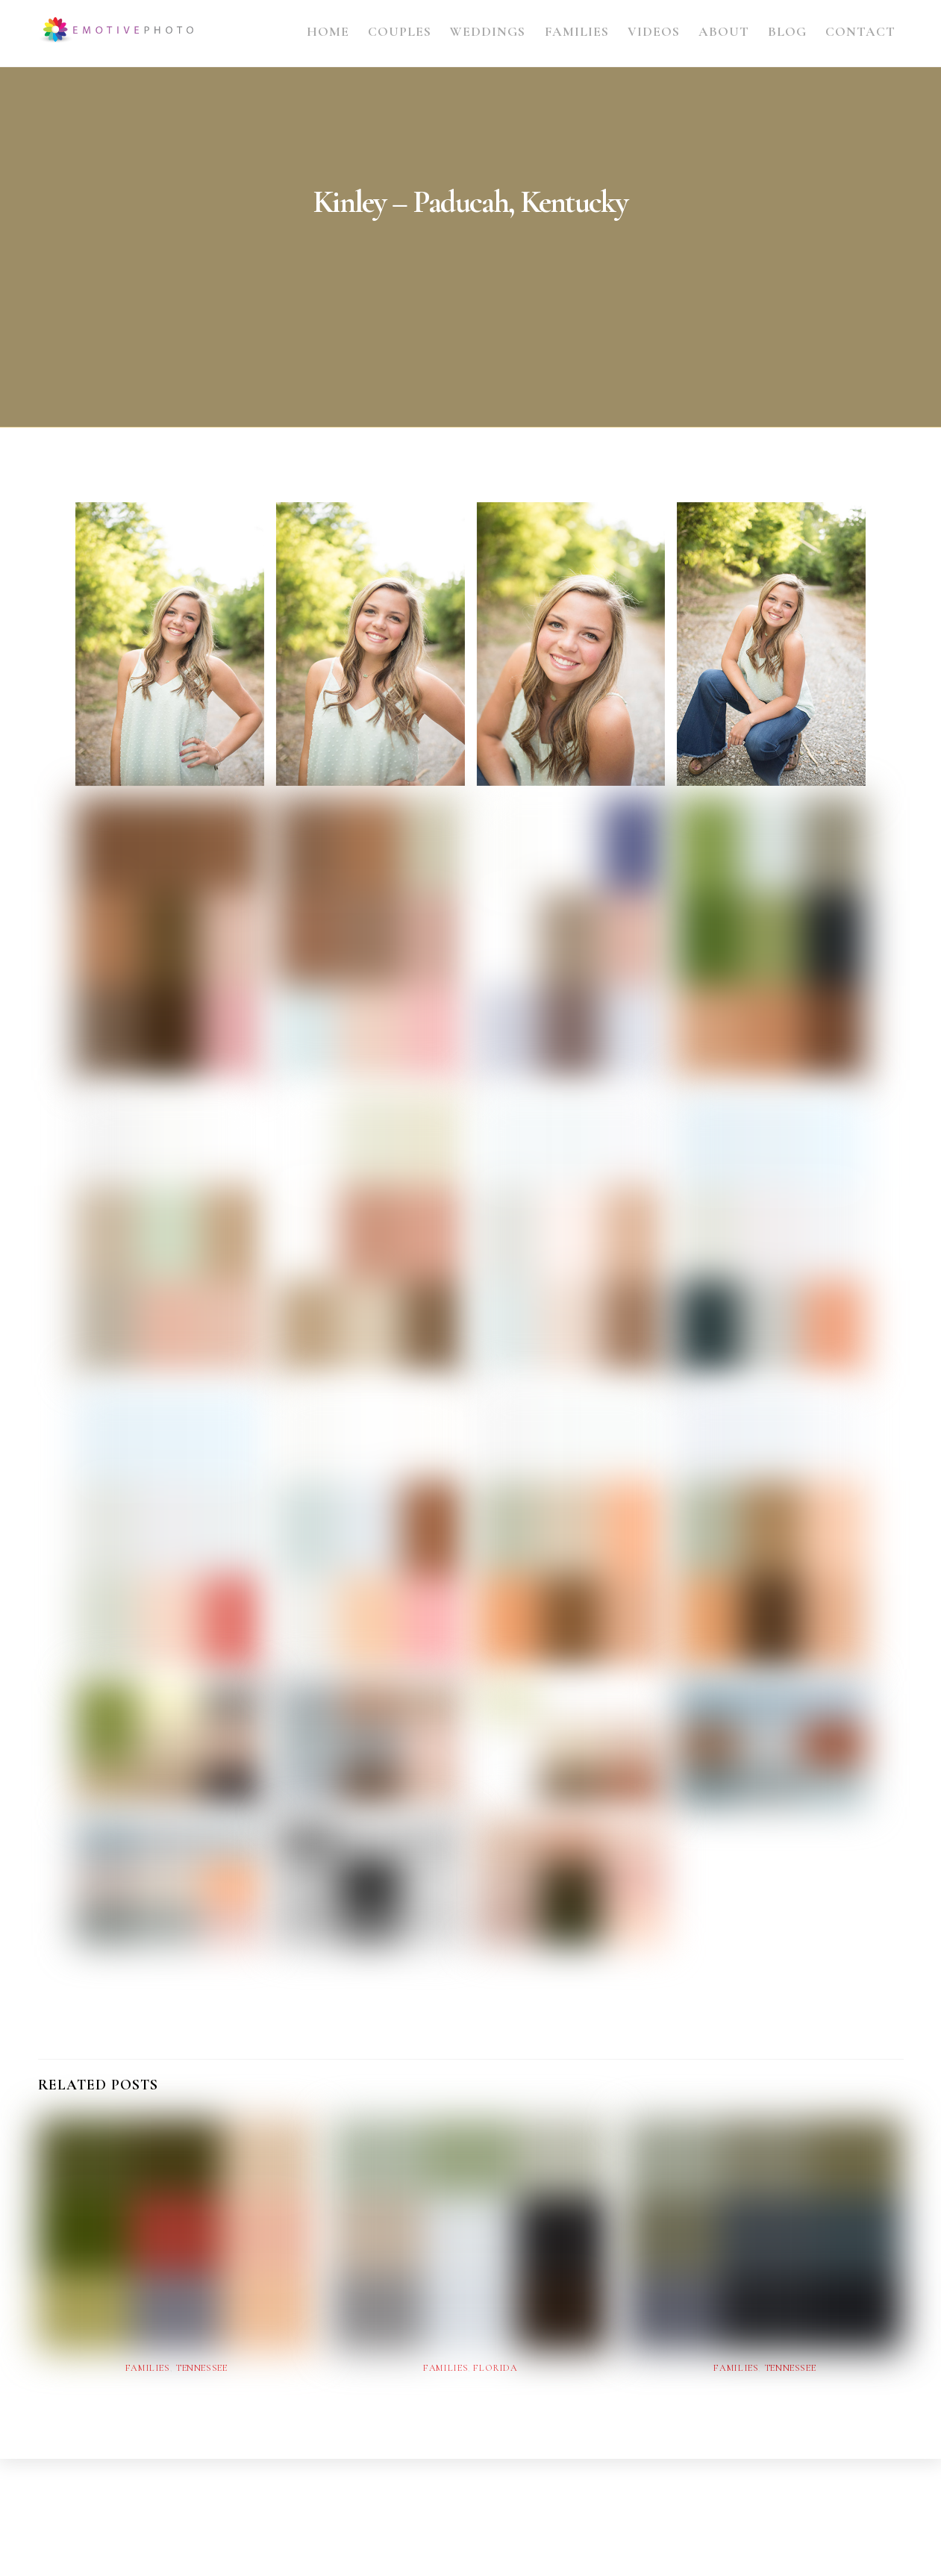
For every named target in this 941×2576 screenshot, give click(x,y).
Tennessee (201, 2368)
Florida (495, 2368)
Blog (787, 32)
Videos (654, 32)
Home (328, 32)
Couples (399, 32)
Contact (860, 32)
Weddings (487, 32)
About (723, 32)
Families (577, 32)
